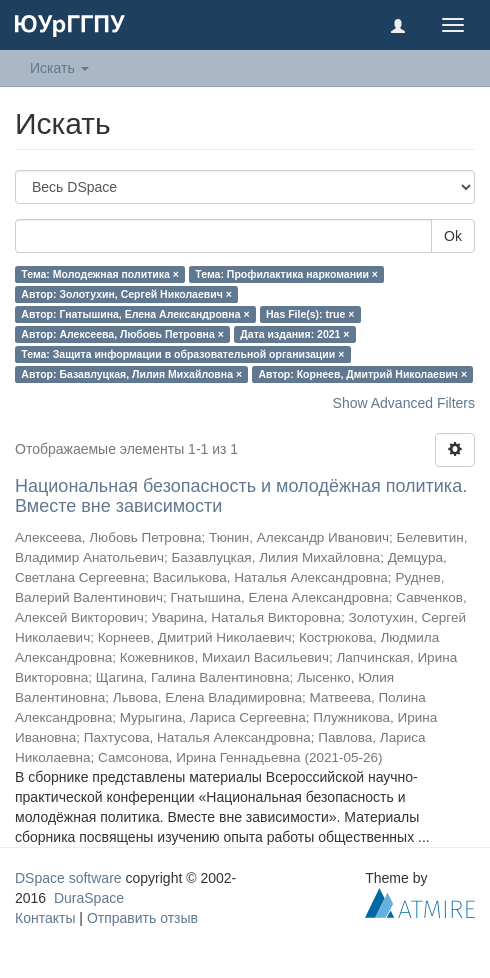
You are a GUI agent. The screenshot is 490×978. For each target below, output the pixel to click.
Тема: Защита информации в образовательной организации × (182, 354)
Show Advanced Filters (404, 403)
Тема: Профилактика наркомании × (286, 274)
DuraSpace (89, 898)
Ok (453, 236)
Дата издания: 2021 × (294, 334)
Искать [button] (59, 68)
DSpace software (68, 878)
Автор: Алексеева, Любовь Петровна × (122, 334)
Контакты (45, 918)
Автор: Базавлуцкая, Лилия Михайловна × (131, 374)
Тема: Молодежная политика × (100, 274)
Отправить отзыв (142, 918)
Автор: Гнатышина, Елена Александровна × (135, 314)
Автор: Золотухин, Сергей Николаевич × (126, 294)
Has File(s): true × (310, 314)
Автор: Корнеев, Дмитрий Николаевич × (363, 374)
